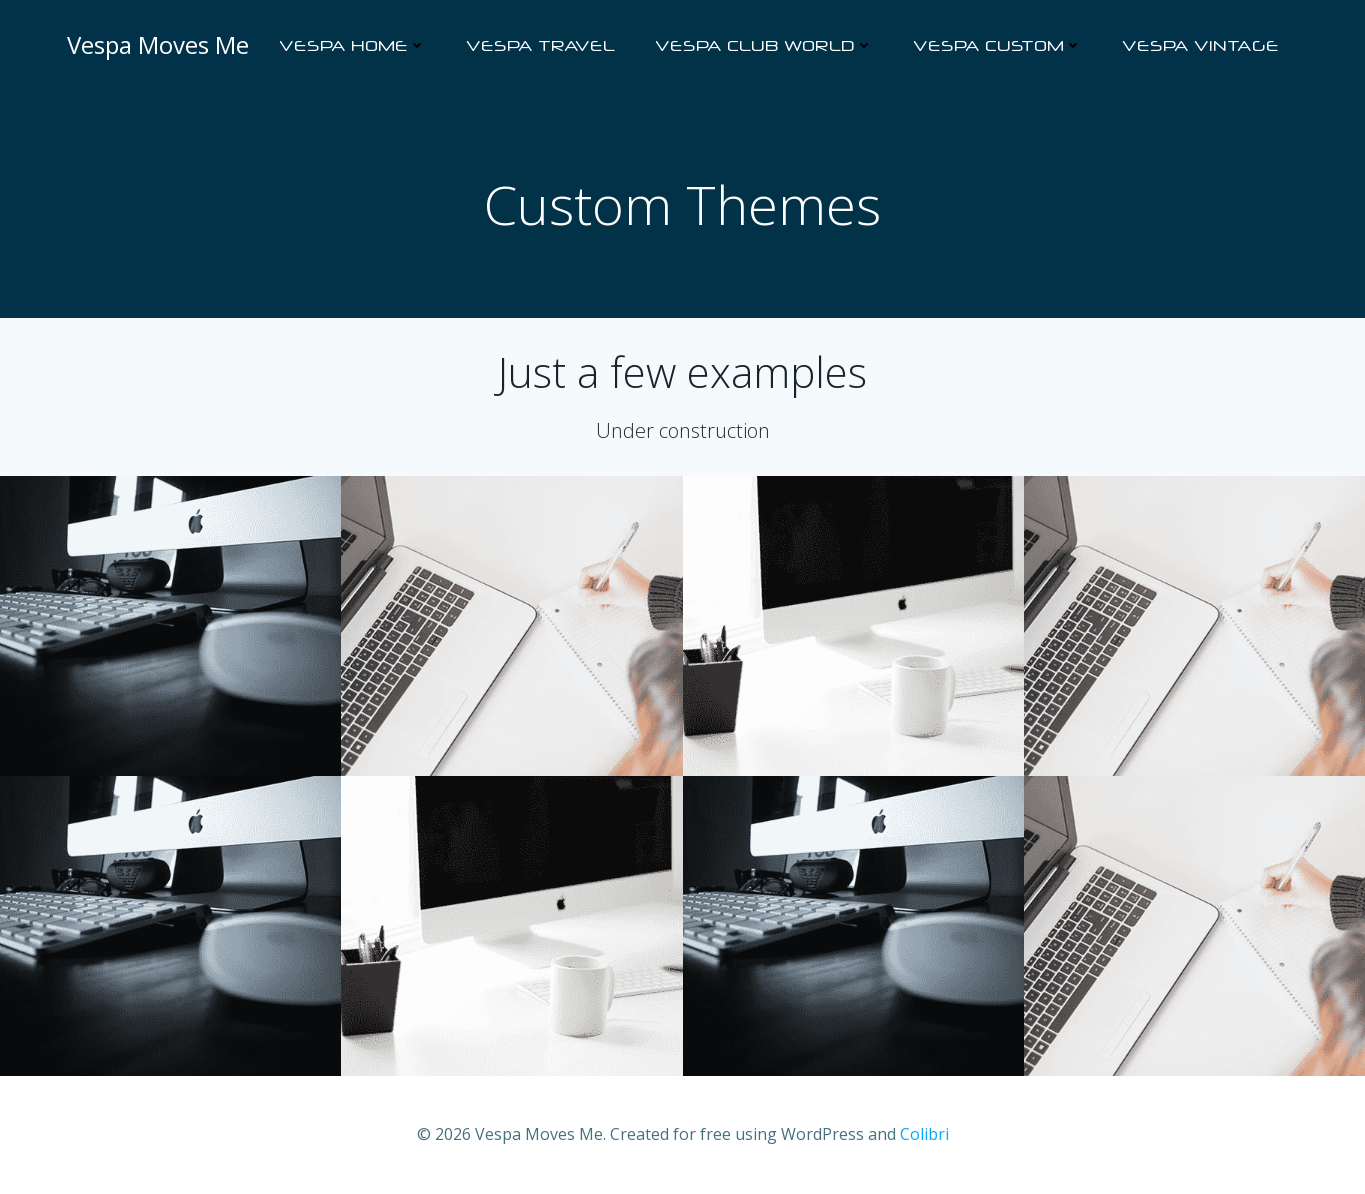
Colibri (924, 1134)
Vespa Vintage (1200, 45)
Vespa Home (352, 45)
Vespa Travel (540, 45)
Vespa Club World (764, 45)
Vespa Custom (997, 45)
